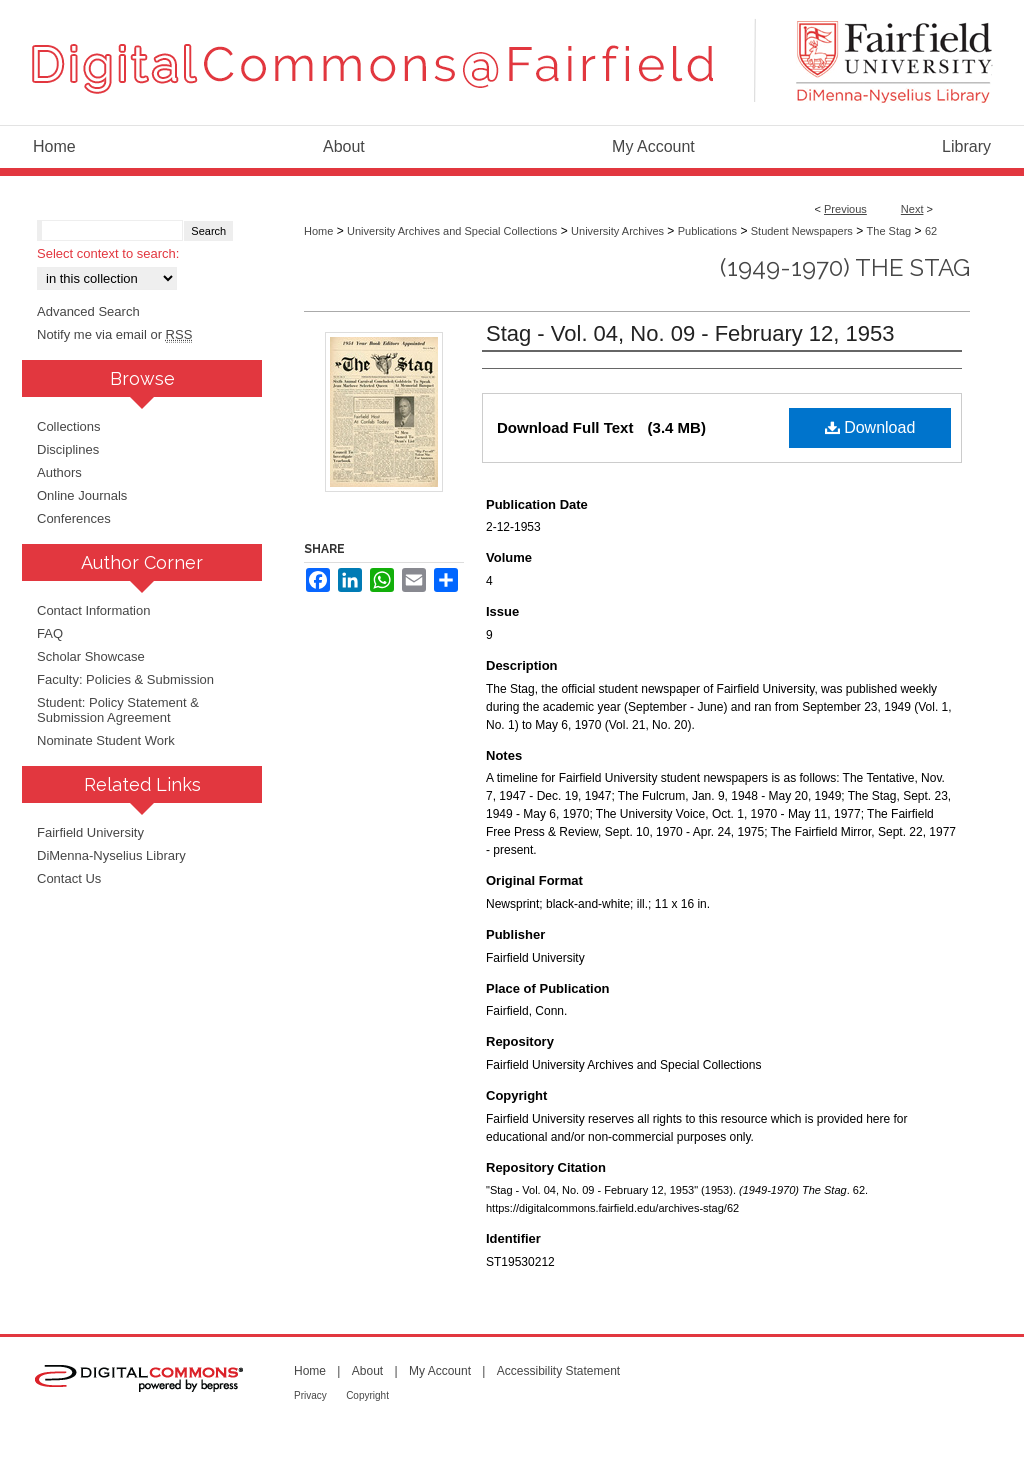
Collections (69, 426)
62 (931, 231)
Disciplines (68, 449)
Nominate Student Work (106, 740)
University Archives (617, 231)
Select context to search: (108, 253)
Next (912, 209)
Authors (59, 472)
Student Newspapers (802, 231)
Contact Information (93, 610)
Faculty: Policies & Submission (125, 679)
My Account (440, 1371)
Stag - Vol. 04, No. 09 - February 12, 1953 (690, 333)
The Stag (889, 231)
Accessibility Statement (558, 1371)
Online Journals (82, 495)
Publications (707, 231)
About (367, 1371)
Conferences (74, 518)
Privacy (310, 1395)
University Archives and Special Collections (452, 231)
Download (870, 427)
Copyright (367, 1395)
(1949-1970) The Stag (845, 267)
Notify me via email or (114, 334)
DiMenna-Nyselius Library (111, 855)
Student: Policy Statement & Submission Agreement (118, 710)
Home (318, 231)
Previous (845, 209)
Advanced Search (88, 311)
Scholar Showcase (91, 656)
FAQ (50, 633)
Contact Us (69, 878)
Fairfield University (90, 832)
